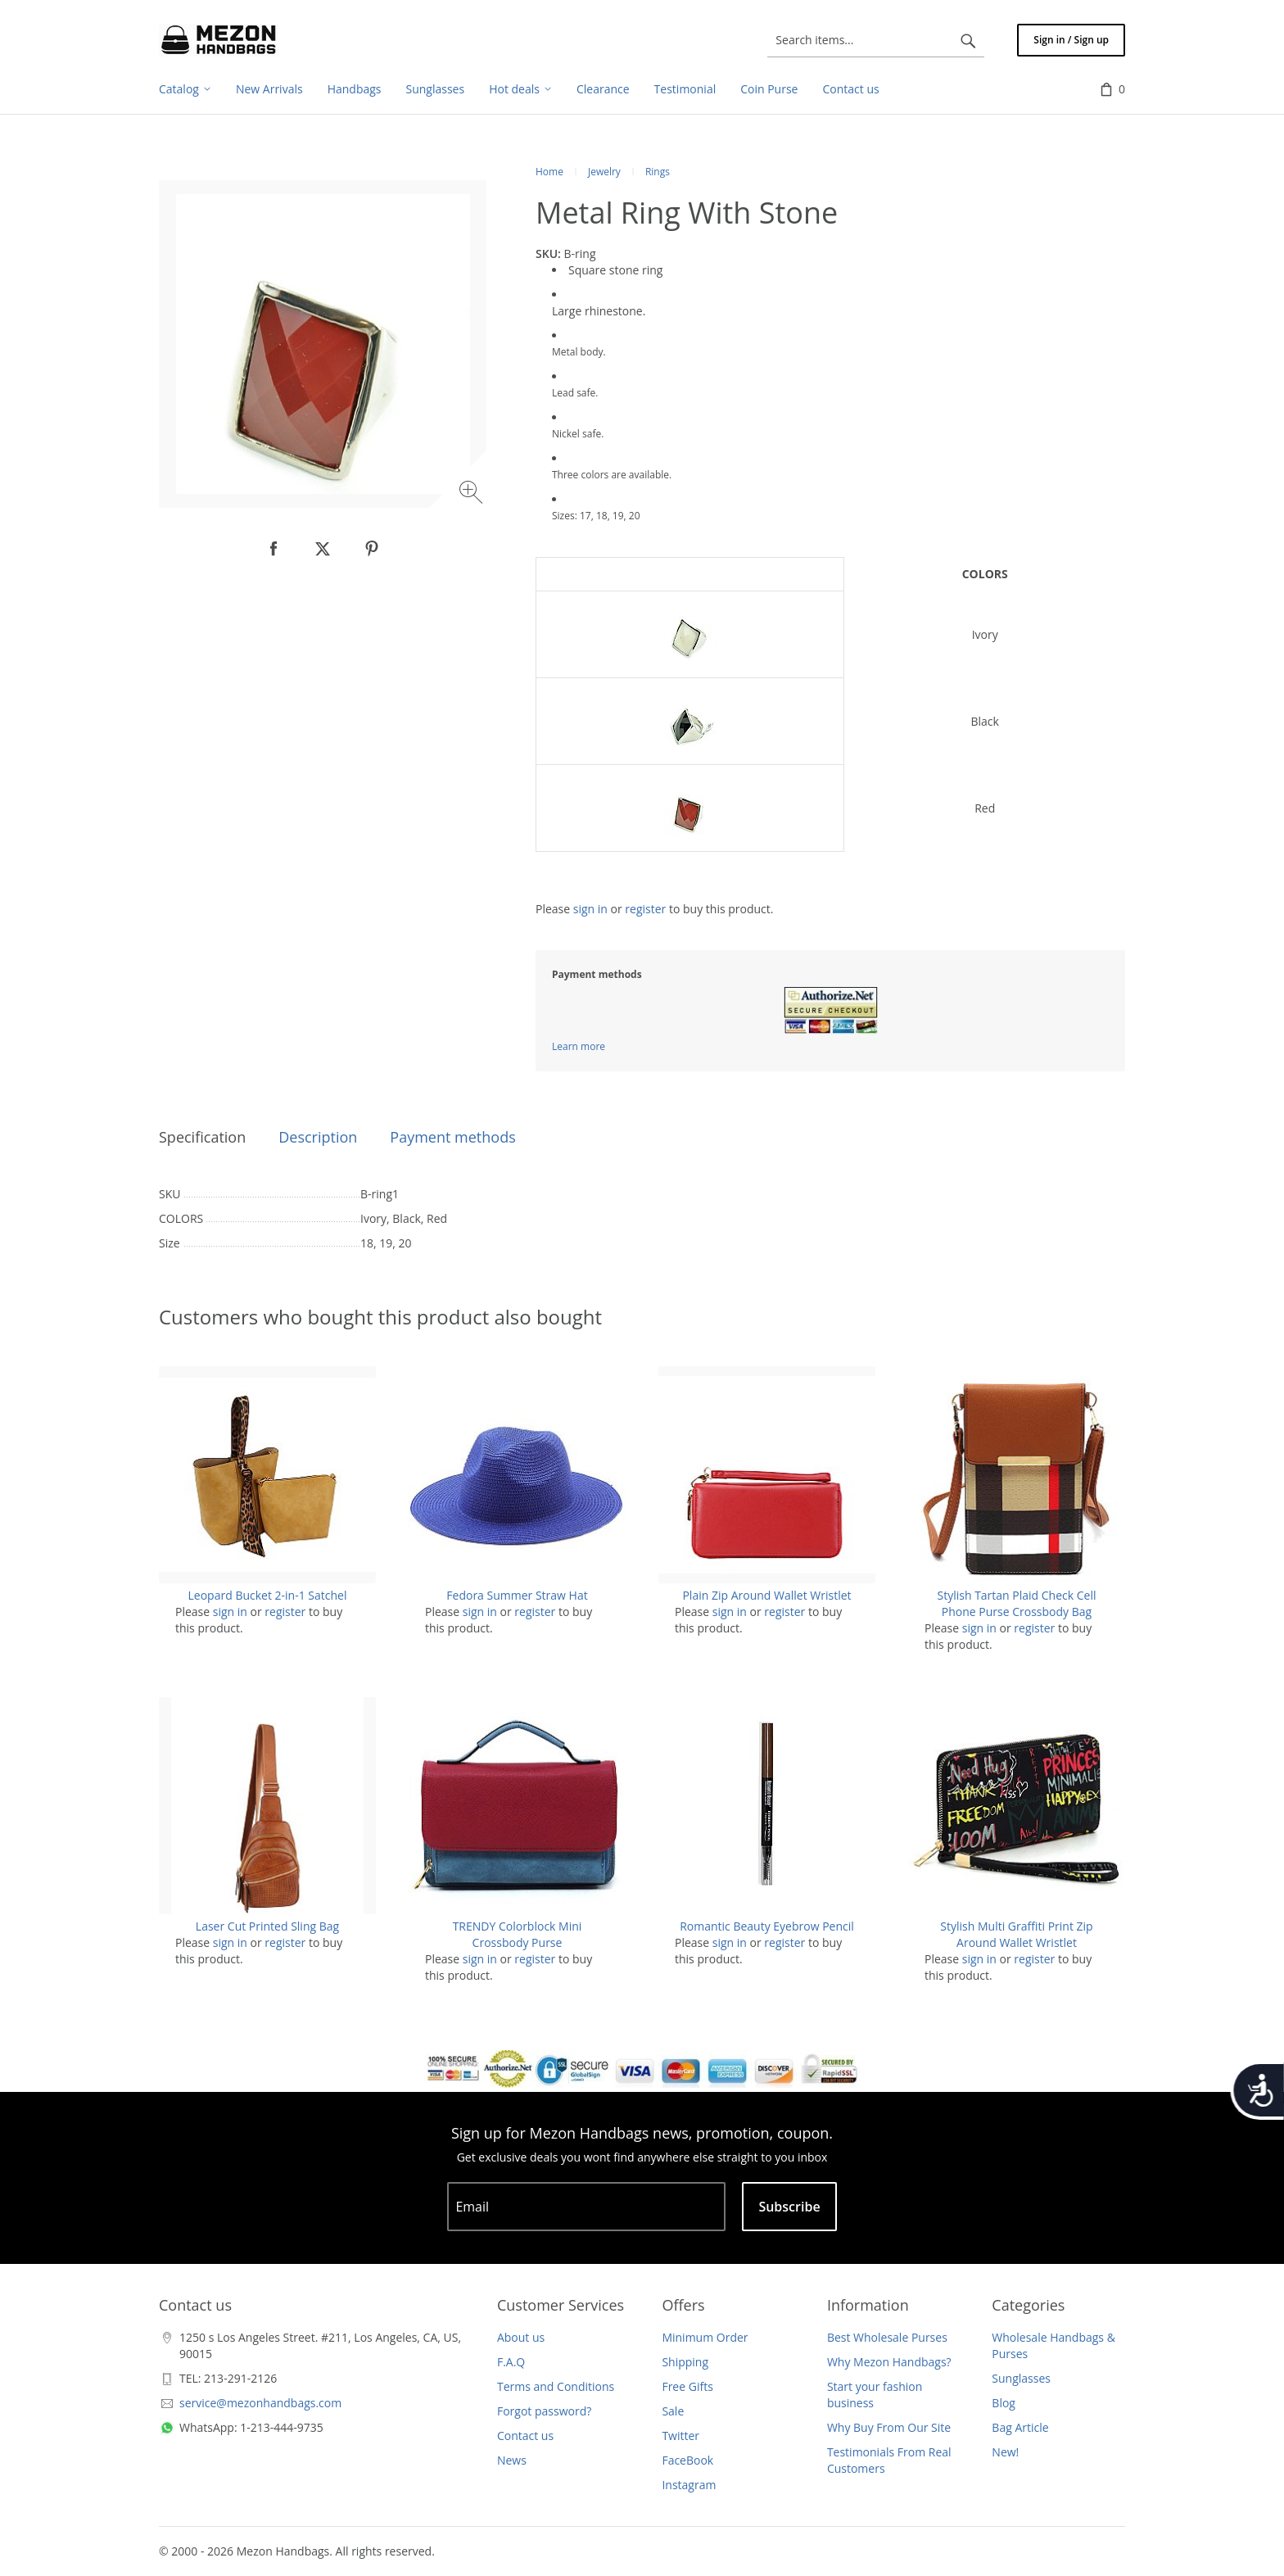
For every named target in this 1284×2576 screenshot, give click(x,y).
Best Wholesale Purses (887, 2337)
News (512, 2460)
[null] (273, 549)
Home (549, 172)
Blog (1003, 2403)
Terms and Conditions (555, 2386)
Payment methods (452, 1137)
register (645, 909)
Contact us (525, 2435)
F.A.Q (511, 2362)
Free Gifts (687, 2386)
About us (521, 2337)
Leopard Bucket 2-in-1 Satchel (267, 1595)
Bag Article (1020, 2427)
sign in (590, 909)
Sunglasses (1021, 2378)
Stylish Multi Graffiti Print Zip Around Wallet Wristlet (1016, 1934)
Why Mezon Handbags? (889, 2362)
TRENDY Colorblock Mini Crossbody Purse (517, 1934)
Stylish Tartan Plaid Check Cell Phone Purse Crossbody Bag (1016, 1603)
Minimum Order (705, 2337)
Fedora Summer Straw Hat (516, 1595)
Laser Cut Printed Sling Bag (267, 1926)
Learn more (578, 1046)
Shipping (685, 2362)
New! (1005, 2452)
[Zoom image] (472, 494)
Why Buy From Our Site (889, 2427)
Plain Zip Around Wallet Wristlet (766, 1595)
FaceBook (687, 2460)
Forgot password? (544, 2411)
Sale (673, 2411)
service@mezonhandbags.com (260, 2403)
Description (317, 1137)
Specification (202, 1137)
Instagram (689, 2484)
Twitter (680, 2435)
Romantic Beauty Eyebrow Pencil (767, 1926)
